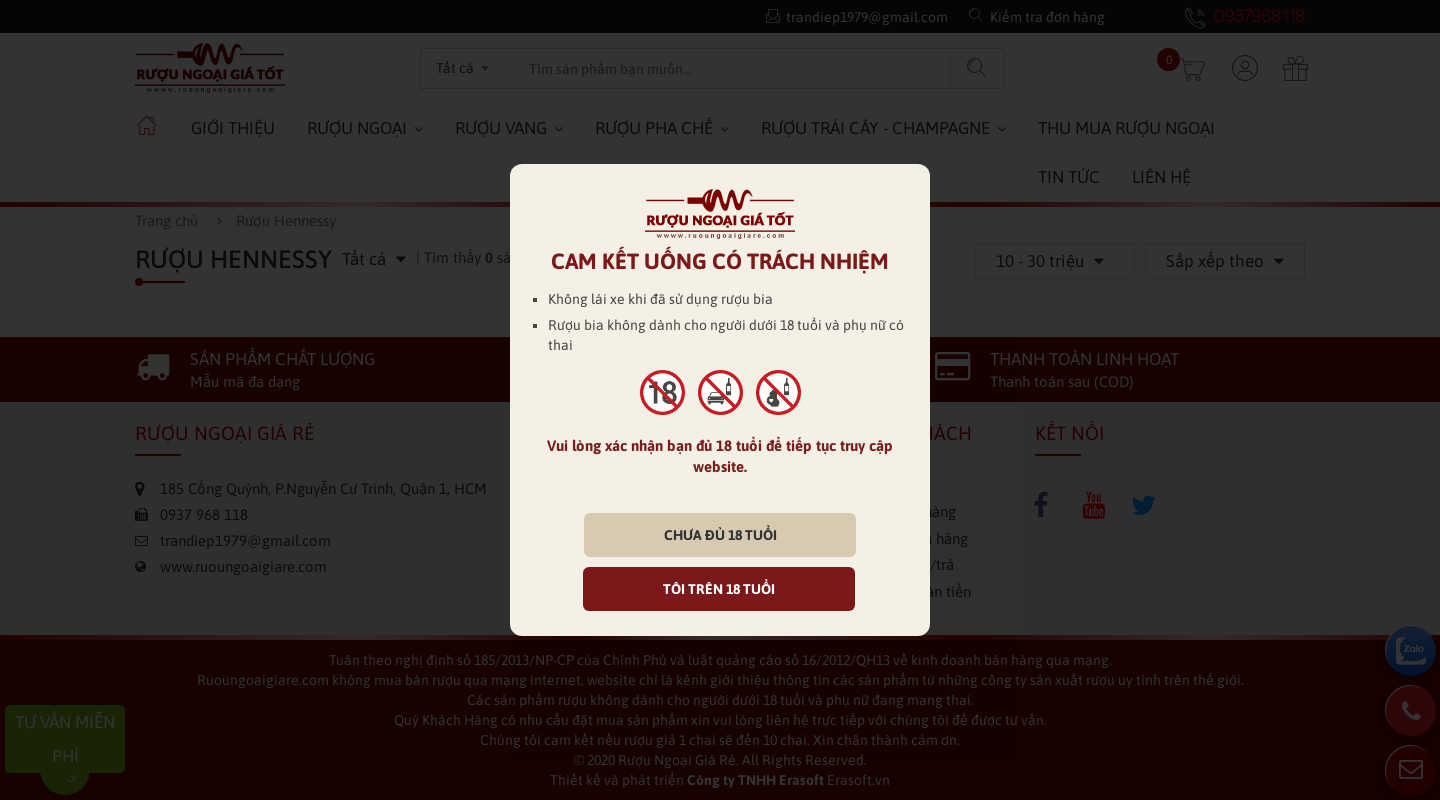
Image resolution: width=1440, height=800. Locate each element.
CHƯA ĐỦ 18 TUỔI (720, 535)
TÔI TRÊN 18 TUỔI (719, 589)
